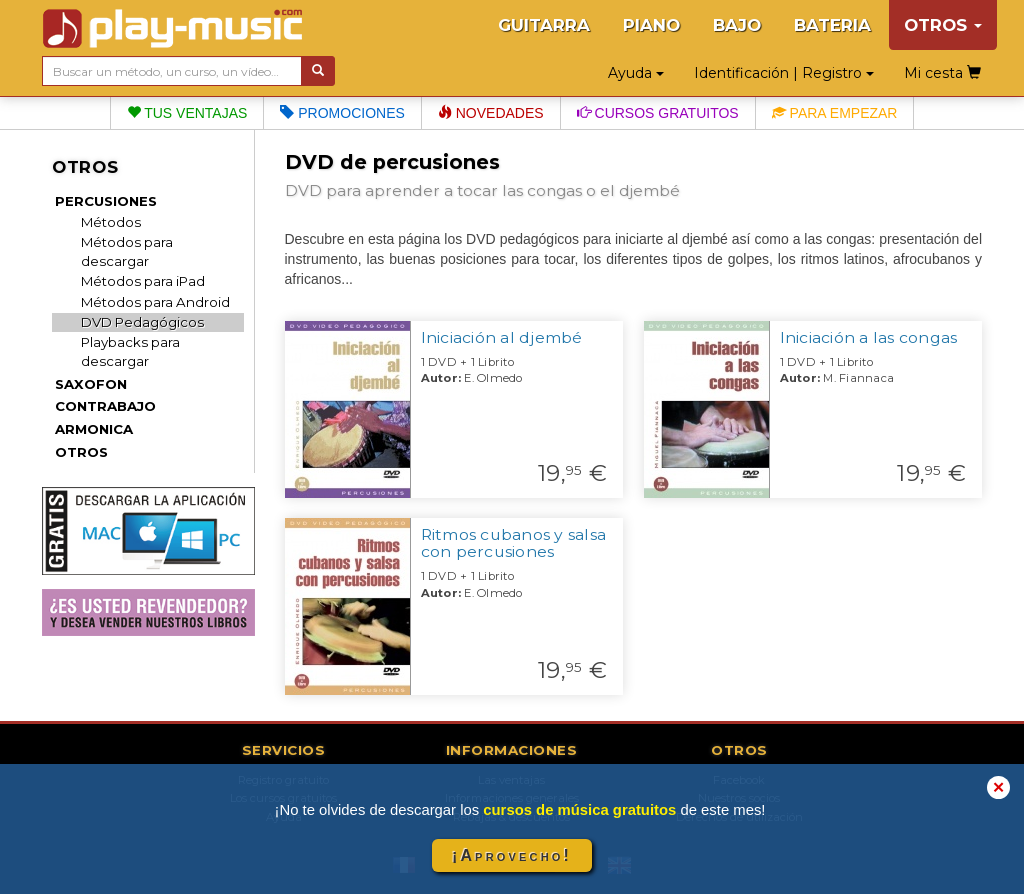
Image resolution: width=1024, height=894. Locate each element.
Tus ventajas (187, 113)
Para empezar (835, 113)
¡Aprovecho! (512, 855)
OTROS (81, 452)
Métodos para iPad (143, 281)
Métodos (111, 222)
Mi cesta (942, 73)
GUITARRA (544, 25)
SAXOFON (91, 384)
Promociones (342, 113)
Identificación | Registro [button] (784, 73)
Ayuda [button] (636, 73)
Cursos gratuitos (658, 113)
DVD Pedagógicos (142, 322)
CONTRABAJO (105, 406)
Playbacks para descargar (130, 351)
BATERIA (832, 25)
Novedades (491, 113)
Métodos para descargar (127, 251)
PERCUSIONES (106, 201)
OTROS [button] (943, 25)
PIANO (651, 25)
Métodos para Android (155, 302)
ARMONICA (94, 429)
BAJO (737, 25)
